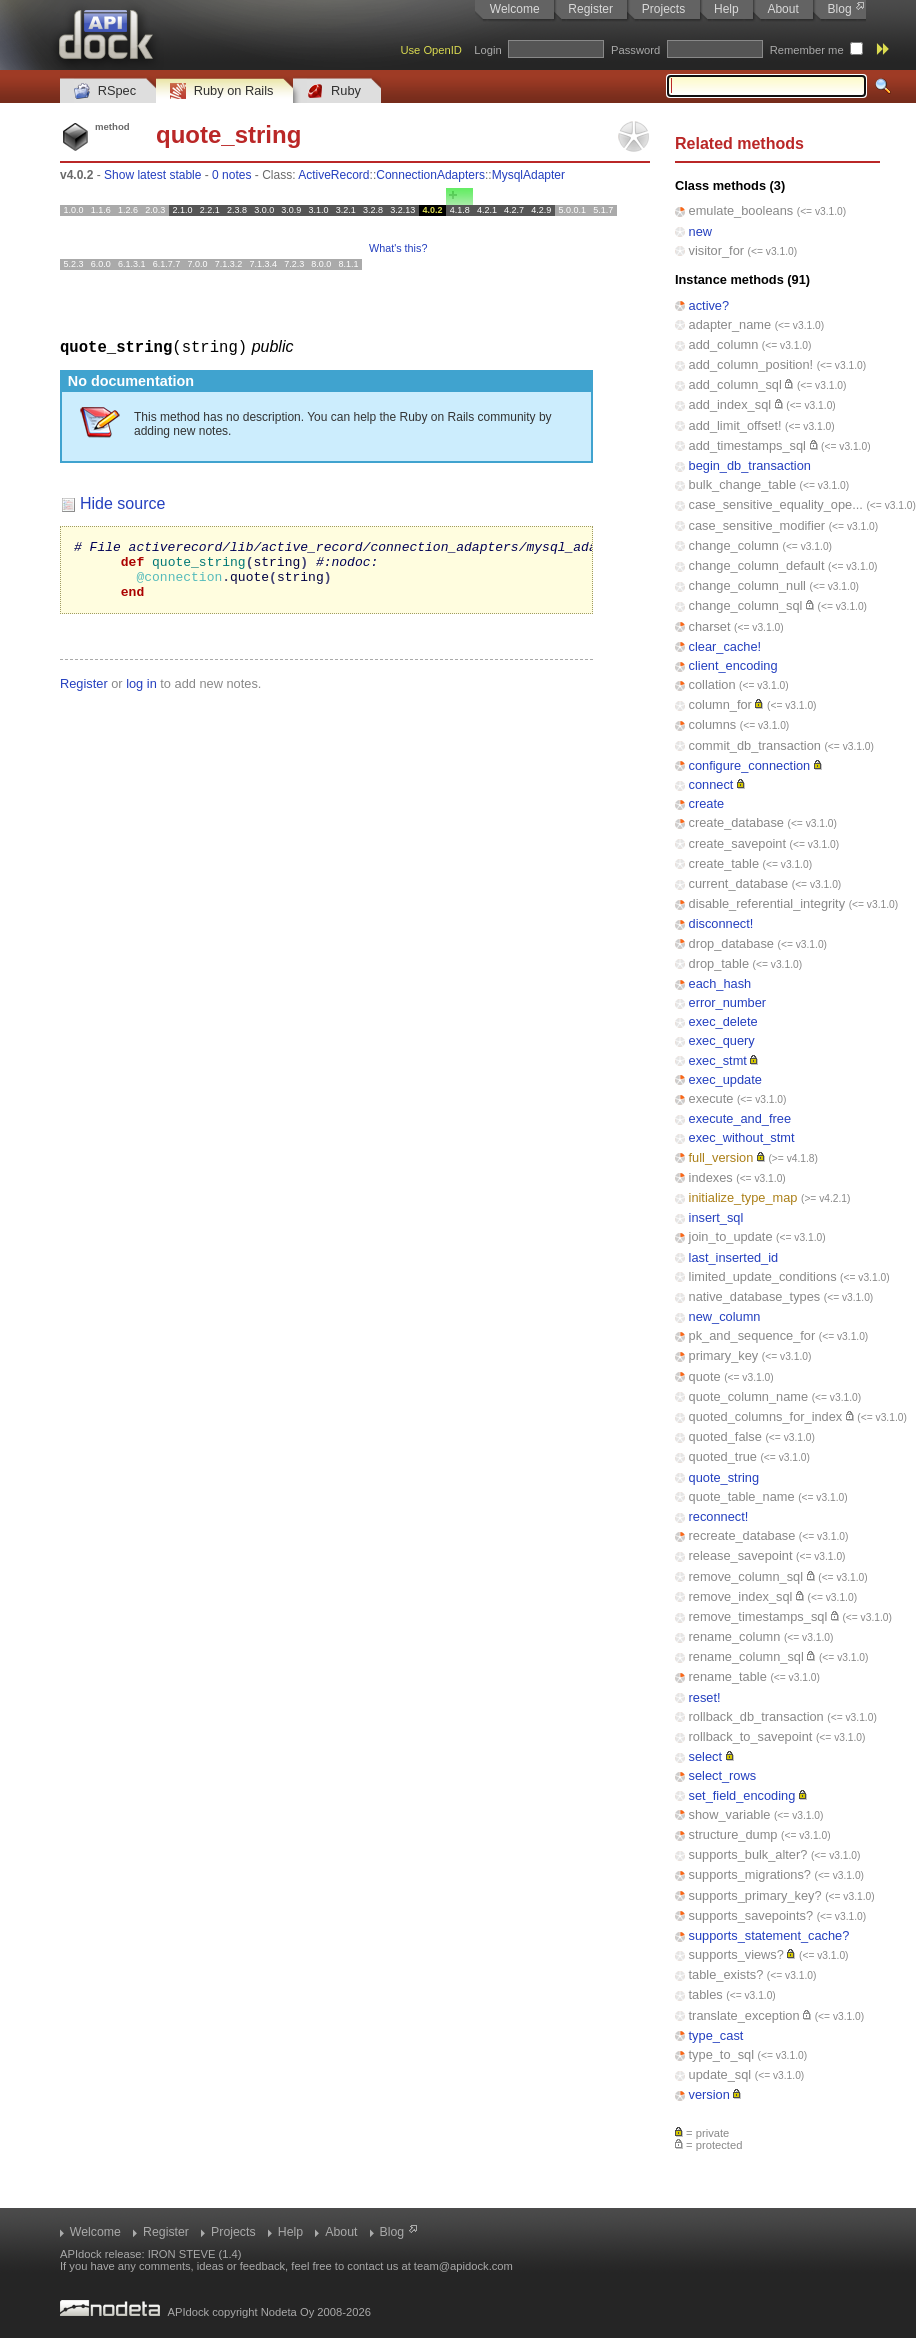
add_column (724, 344)
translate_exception (744, 2015)
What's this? (398, 248)
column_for (720, 704)
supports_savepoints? (751, 1915)
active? (709, 305)
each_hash (720, 983)
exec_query (722, 1040)
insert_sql (716, 1217)
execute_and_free (740, 1118)
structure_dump (733, 1834)
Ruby (334, 91)
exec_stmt (718, 1060)
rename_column (735, 1636)
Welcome (515, 9)
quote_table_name (742, 1496)
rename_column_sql (746, 1656)
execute (711, 1098)
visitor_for (716, 250)
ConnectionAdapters (430, 175)
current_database (739, 883)
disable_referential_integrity (767, 903)
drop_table (719, 963)
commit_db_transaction (755, 745)
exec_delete (723, 1021)
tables (706, 1994)
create (707, 803)
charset (710, 626)
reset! (705, 1697)
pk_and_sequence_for (752, 1335)
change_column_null (747, 585)
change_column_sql (746, 605)
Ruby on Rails (221, 91)
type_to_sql (721, 2054)
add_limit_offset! (735, 425)
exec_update (725, 1079)
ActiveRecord (333, 175)
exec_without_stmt (742, 1137)
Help (726, 9)
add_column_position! (751, 364)
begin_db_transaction (750, 465)
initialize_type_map (743, 1197)
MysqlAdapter (528, 175)
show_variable (730, 1814)
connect (711, 784)
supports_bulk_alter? (748, 1854)
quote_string (724, 1477)
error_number (728, 1002)
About (782, 9)
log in (141, 694)
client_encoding (733, 665)
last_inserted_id (734, 1257)
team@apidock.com (463, 2266)
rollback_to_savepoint (751, 1736)
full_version (721, 1157)
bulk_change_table (742, 484)
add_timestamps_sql (747, 445)
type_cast (716, 2035)
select (705, 1756)
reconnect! (719, 1516)
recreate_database (742, 1535)
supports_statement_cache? (769, 1935)
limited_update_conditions (763, 1276)
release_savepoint (741, 1555)
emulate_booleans (741, 210)
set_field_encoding (742, 1795)
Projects (663, 9)
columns (713, 724)
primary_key (724, 1355)
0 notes (231, 175)
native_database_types (755, 1296)
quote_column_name (749, 1396)
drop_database (731, 943)
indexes (711, 1177)
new (700, 231)
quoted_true (723, 1456)
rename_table (728, 1676)
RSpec (105, 91)
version (709, 2094)
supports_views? (736, 1954)
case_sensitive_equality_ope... (776, 504)
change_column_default (757, 565)
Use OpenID (431, 50)
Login (487, 50)
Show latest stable (152, 175)
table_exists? (726, 1974)
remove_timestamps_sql (758, 1616)
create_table (724, 863)
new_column (725, 1316)
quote (705, 1376)
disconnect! (721, 923)
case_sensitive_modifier (757, 525)
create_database (736, 822)
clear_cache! (725, 646)
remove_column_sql (746, 1576)
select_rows (723, 1775)
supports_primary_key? (755, 1895)
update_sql (720, 2074)
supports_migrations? (750, 1874)
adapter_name (730, 324)
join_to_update (731, 1236)
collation (712, 684)
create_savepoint (737, 843)
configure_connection (750, 765)
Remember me (807, 50)
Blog (840, 9)
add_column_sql (735, 384)
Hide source (122, 502)
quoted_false (725, 1436)
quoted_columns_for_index (766, 1416)
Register (590, 9)
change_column (734, 545)
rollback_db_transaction (756, 1716)
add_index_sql (730, 404)
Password (635, 50)
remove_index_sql (741, 1596)
